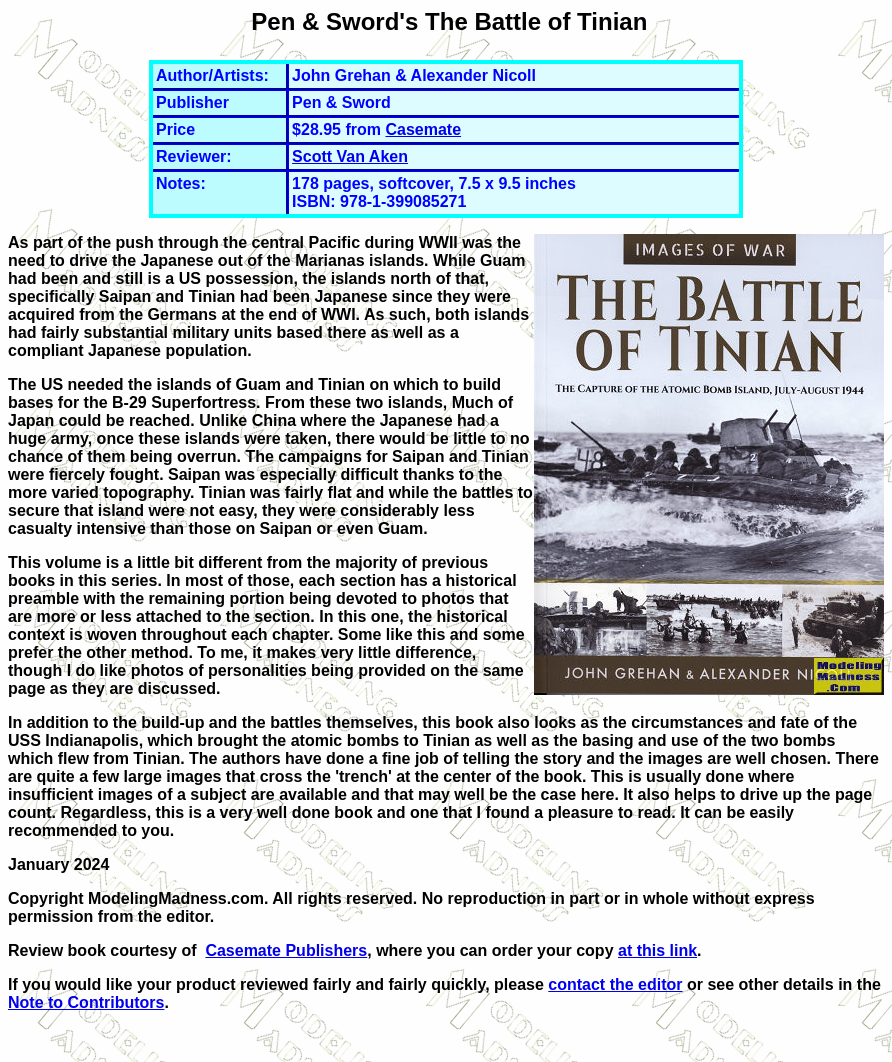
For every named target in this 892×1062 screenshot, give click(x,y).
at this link (657, 950)
